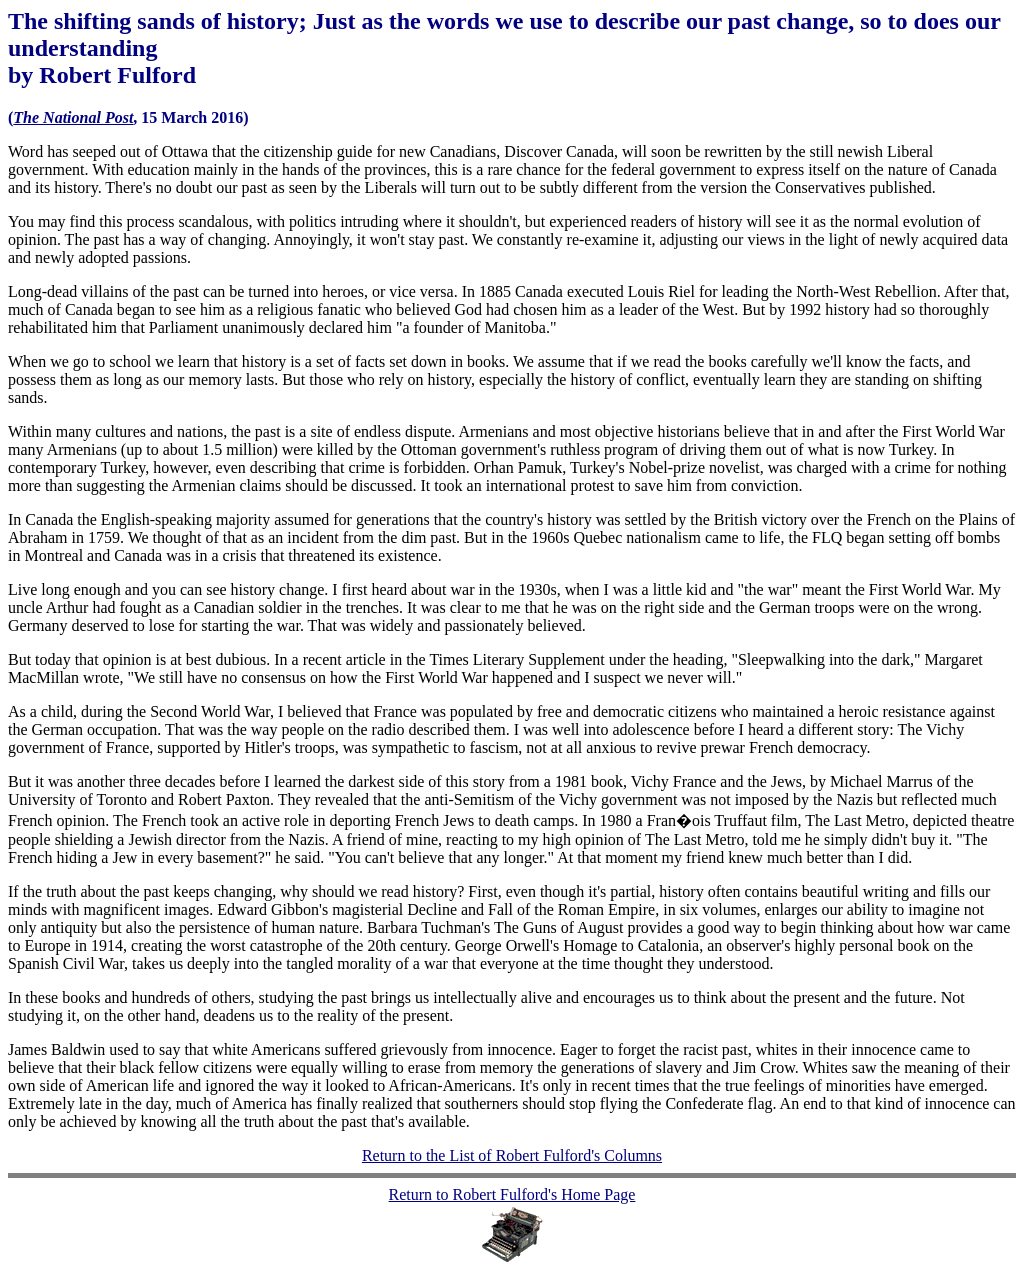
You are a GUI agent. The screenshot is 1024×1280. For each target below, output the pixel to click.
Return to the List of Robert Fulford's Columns (512, 1155)
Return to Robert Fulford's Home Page (512, 1194)
